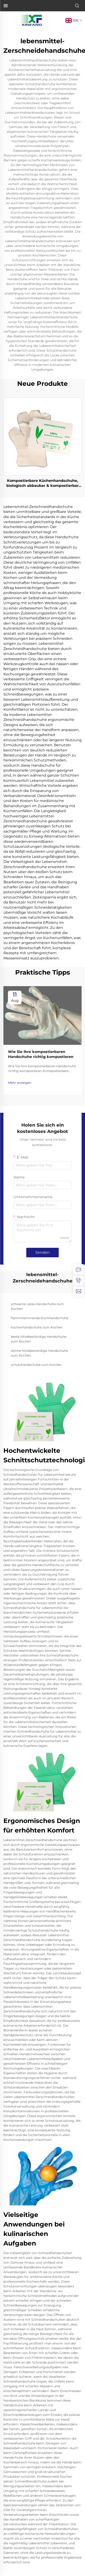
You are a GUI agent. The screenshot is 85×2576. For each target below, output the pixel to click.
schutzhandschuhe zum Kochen (36, 1365)
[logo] (31, 20)
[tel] (78, 1280)
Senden (42, 1252)
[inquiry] (78, 1269)
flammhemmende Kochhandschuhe (39, 1318)
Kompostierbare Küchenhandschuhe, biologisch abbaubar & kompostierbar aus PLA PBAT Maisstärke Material (42, 483)
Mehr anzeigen (19, 1083)
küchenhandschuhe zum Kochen (37, 1327)
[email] (78, 1291)
